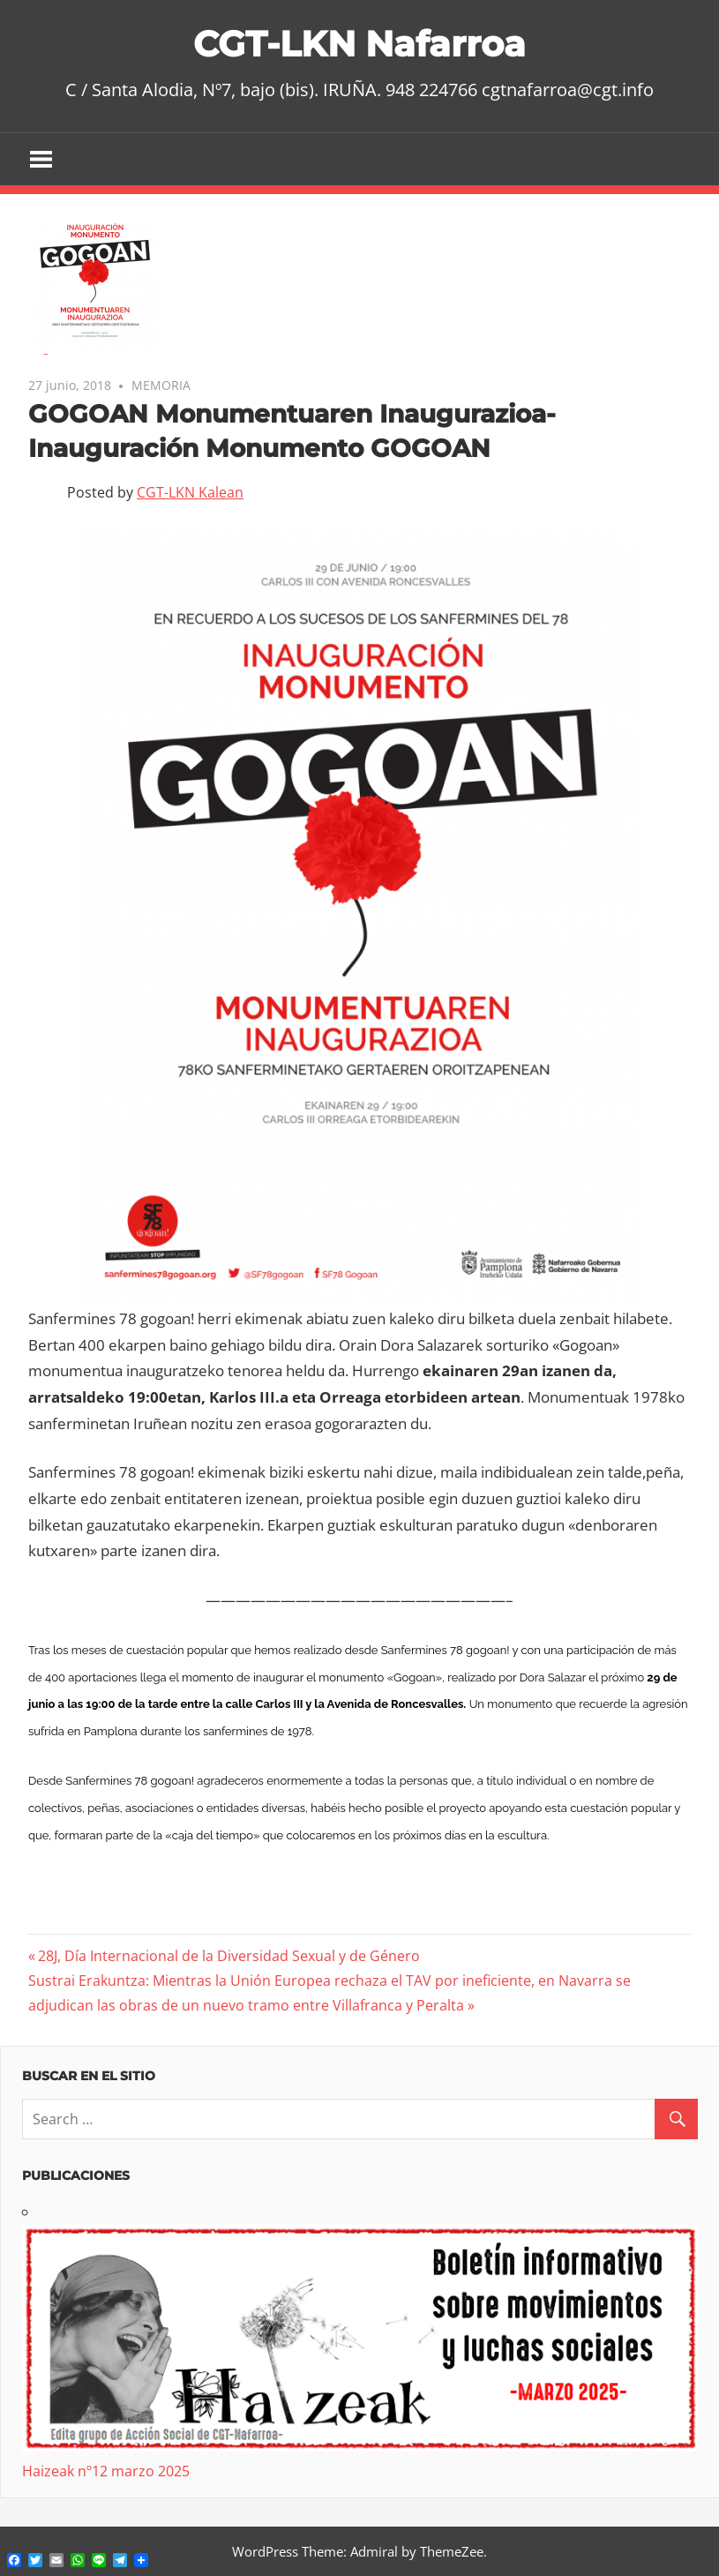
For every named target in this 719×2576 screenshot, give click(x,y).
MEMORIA (161, 385)
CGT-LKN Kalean (190, 492)
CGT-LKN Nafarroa (359, 43)
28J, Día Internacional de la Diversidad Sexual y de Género (228, 1956)
